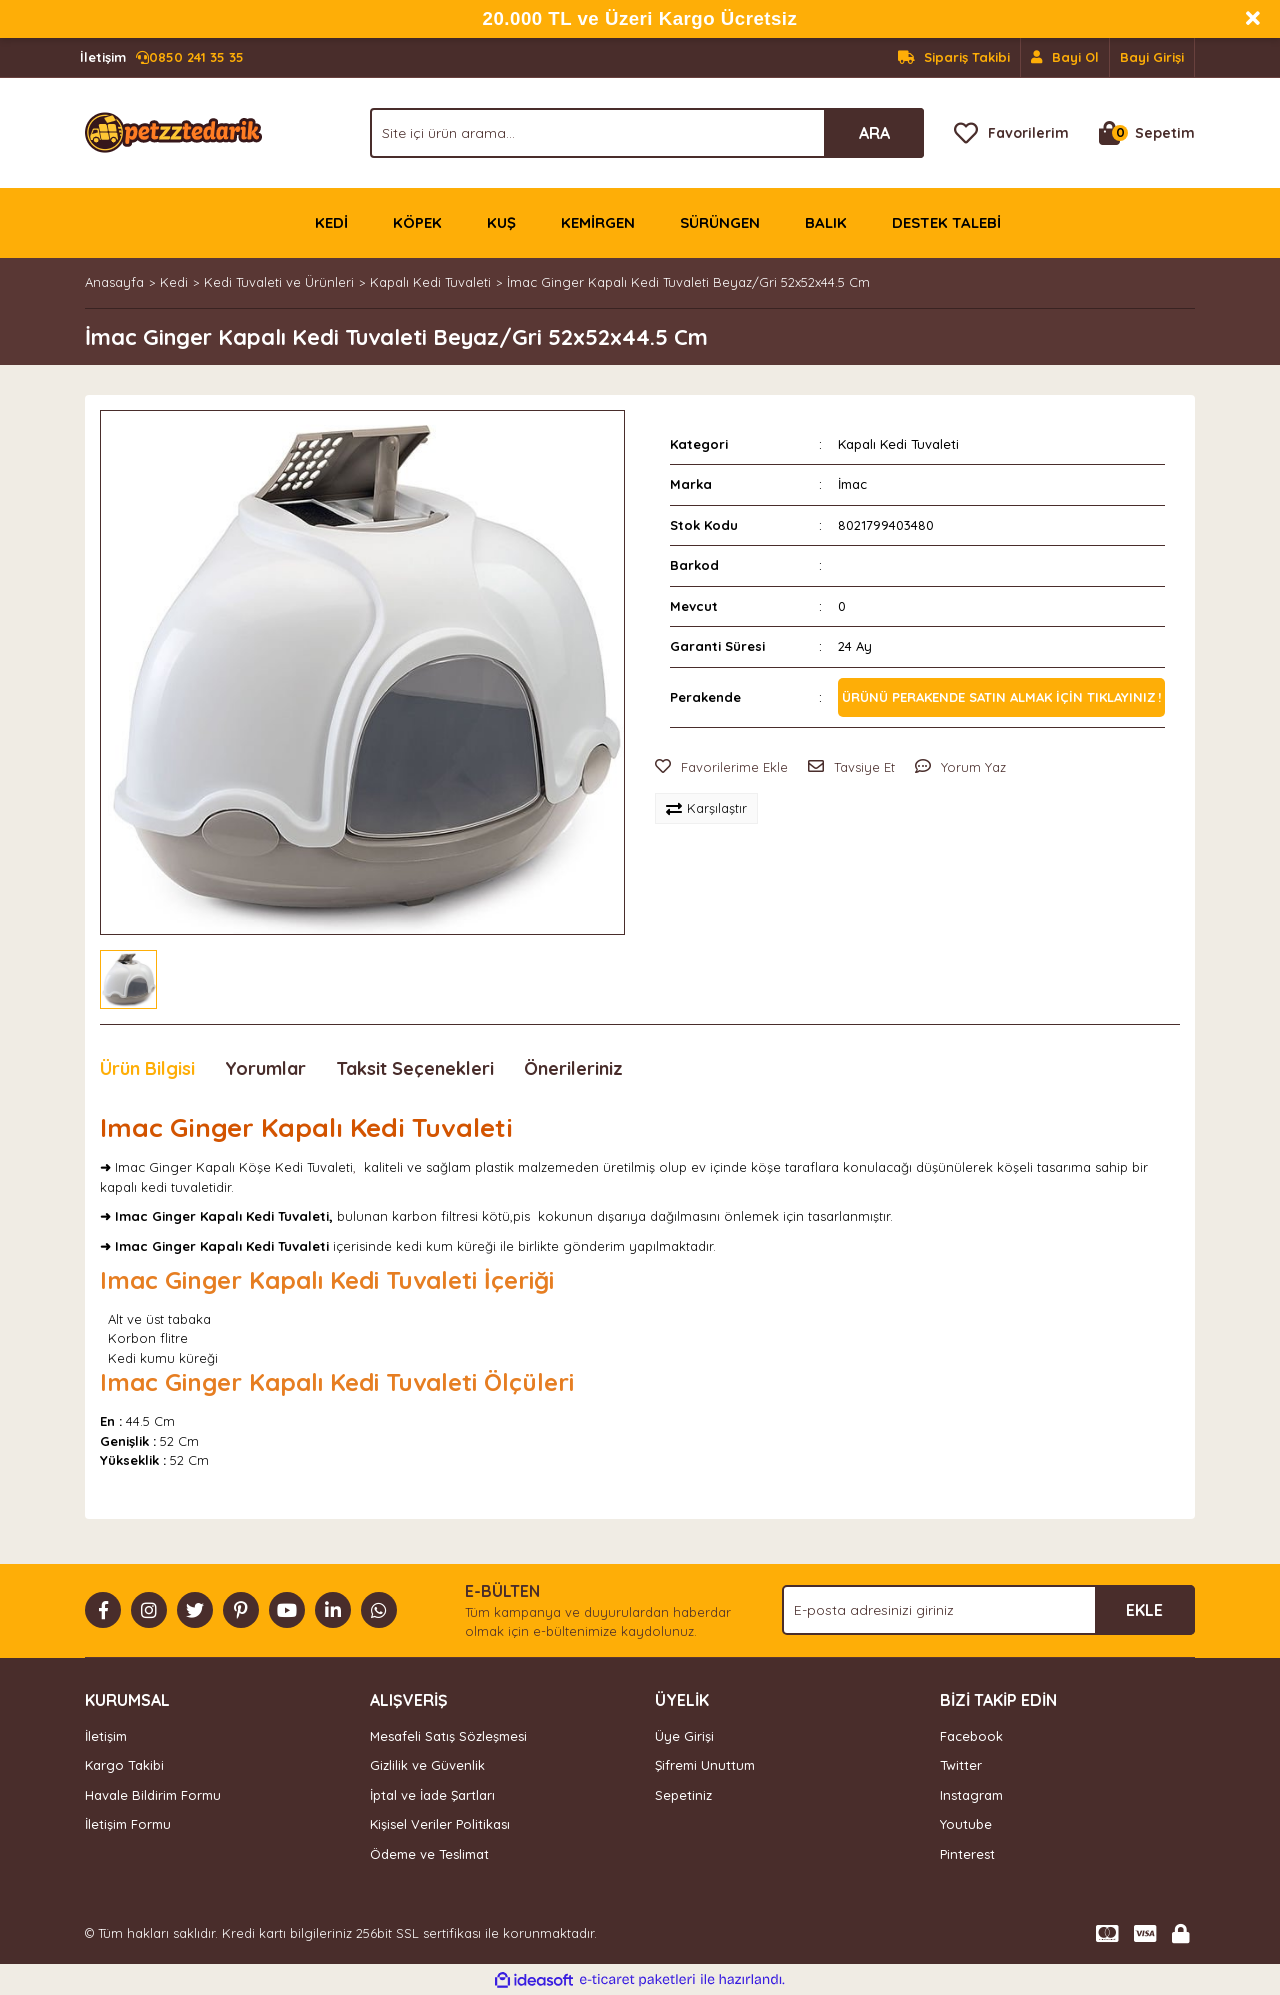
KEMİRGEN (598, 222)
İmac (852, 484)
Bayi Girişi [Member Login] (1152, 57)
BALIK (826, 222)
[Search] (647, 133)
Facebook (971, 1736)
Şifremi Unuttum (705, 1765)
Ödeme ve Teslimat (429, 1854)
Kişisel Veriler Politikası (440, 1824)
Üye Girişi (684, 1736)
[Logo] (173, 131)
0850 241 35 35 (162, 58)
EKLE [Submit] (1144, 1610)
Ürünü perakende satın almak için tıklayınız (999, 697)
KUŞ (501, 222)
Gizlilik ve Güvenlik (427, 1765)
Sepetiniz (683, 1795)
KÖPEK (417, 222)
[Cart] (1147, 133)
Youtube (966, 1824)
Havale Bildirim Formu (153, 1795)
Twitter (961, 1765)
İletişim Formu (128, 1824)
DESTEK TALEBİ (946, 222)
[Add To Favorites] (721, 768)
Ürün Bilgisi (147, 1068)
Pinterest (967, 1854)
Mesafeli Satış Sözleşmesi (448, 1736)
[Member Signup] (1065, 58)
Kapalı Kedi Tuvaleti (898, 444)
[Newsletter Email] (988, 1610)
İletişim (106, 1736)
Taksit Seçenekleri (415, 1068)
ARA (874, 133)
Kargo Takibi (124, 1765)
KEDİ (331, 222)
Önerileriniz (573, 1068)
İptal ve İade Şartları (432, 1795)
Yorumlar (265, 1068)
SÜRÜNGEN (720, 222)
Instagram (971, 1795)
